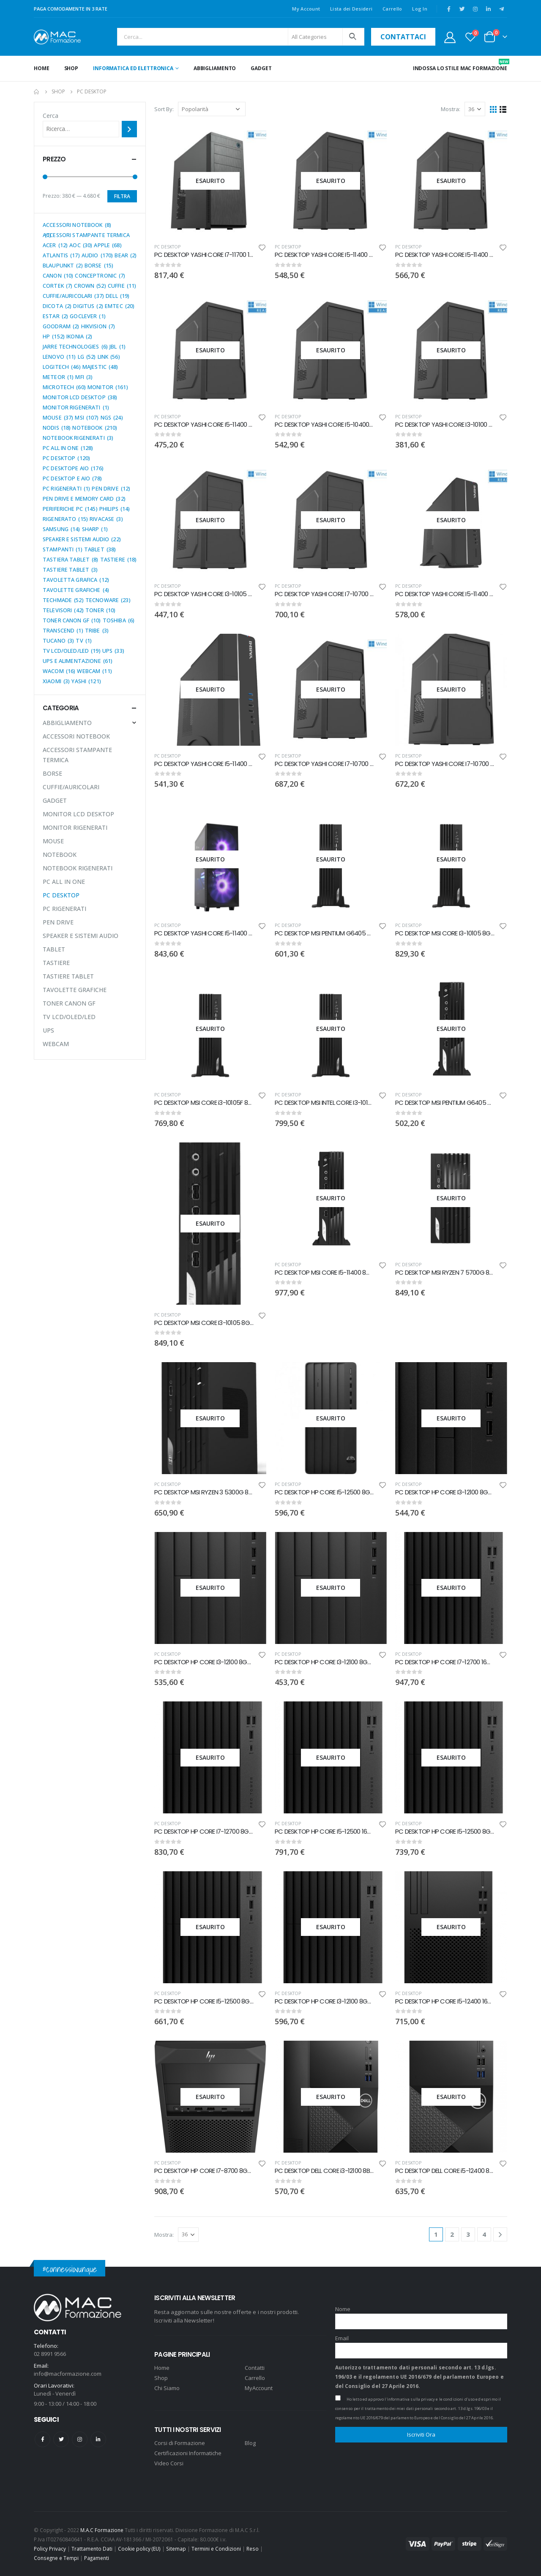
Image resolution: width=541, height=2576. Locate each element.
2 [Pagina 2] (452, 2234)
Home (41, 68)
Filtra (122, 196)
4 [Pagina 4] (484, 2234)
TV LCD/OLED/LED (69, 1017)
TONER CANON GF (69, 1003)
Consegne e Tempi (56, 2557)
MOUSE (53, 841)
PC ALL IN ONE (64, 882)
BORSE (52, 773)
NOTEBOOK (60, 854)
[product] (210, 181)
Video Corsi (168, 2463)
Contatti (255, 2368)
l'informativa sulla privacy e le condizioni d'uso (430, 2399)
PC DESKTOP (167, 247)
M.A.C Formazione (101, 2530)
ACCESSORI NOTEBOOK (76, 736)
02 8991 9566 (50, 2354)
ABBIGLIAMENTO (215, 68)
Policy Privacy (50, 2548)
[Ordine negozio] (212, 109)
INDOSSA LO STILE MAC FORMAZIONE (460, 65)
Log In (419, 8)
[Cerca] (129, 129)
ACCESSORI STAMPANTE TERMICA (77, 755)
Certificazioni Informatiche (187, 2453)
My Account (306, 8)
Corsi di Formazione (179, 2443)
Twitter (61, 2439)
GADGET (261, 68)
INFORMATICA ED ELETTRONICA (133, 68)
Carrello (392, 8)
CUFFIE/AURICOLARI (71, 787)
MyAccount (259, 2388)
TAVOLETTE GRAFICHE (75, 990)
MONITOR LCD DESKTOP (78, 814)
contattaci (403, 36)
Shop (71, 68)
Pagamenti (96, 2557)
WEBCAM (56, 1044)
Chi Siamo (167, 2388)
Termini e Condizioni (216, 2548)
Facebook (42, 2439)
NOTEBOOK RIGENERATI (77, 868)
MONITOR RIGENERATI (75, 827)
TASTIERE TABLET (68, 976)
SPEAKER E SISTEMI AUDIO (80, 936)
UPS (48, 1030)
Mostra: (450, 109)
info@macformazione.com (67, 2373)
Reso (252, 2548)
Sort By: (164, 109)
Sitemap (176, 2548)
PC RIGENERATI (64, 909)
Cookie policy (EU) (139, 2548)
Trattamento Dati (91, 2548)
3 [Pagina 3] (468, 2234)
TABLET (54, 949)
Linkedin (98, 2439)
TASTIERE (56, 963)
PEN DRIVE (58, 922)
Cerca (50, 116)
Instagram (79, 2439)
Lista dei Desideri (351, 8)
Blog (250, 2443)
